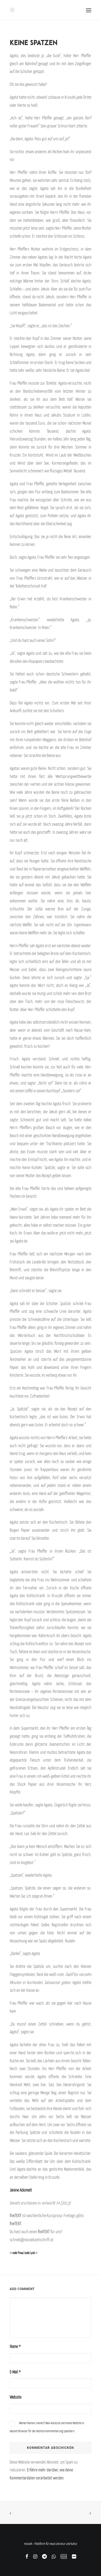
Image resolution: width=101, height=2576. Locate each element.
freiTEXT (15, 2215)
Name (15, 2346)
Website (15, 2397)
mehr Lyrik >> (31, 2253)
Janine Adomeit (21, 2190)
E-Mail (15, 2372)
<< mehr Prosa (16, 2253)
